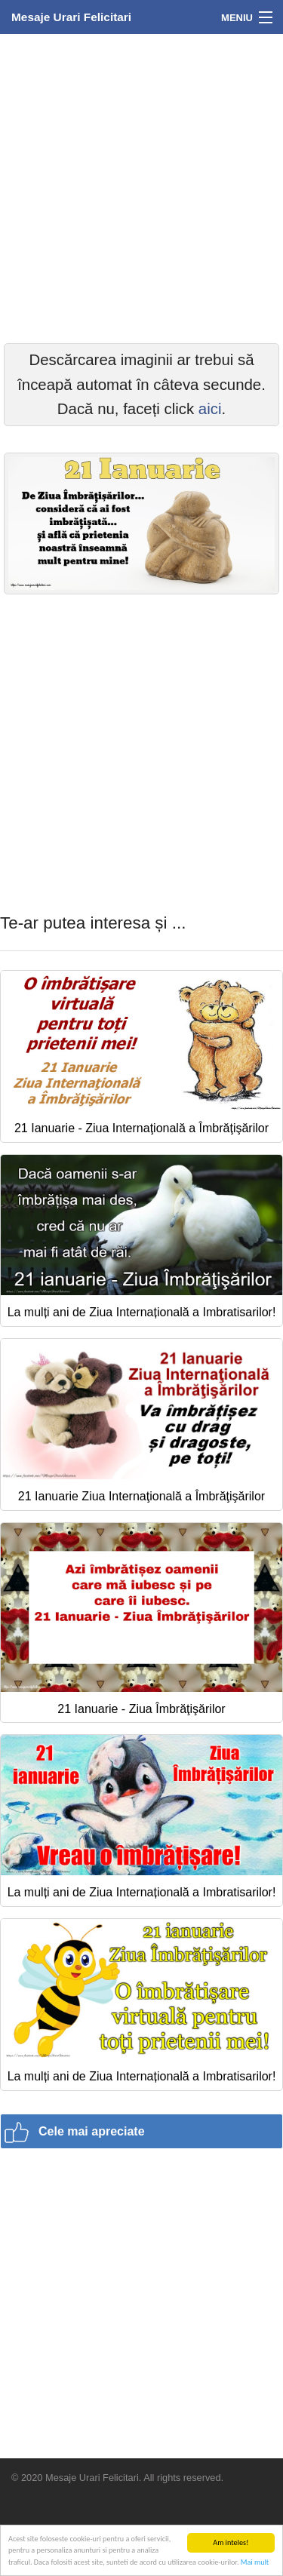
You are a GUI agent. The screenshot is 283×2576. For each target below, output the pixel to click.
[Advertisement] (141, 186)
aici (210, 409)
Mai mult (255, 2562)
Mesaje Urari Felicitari (71, 17)
